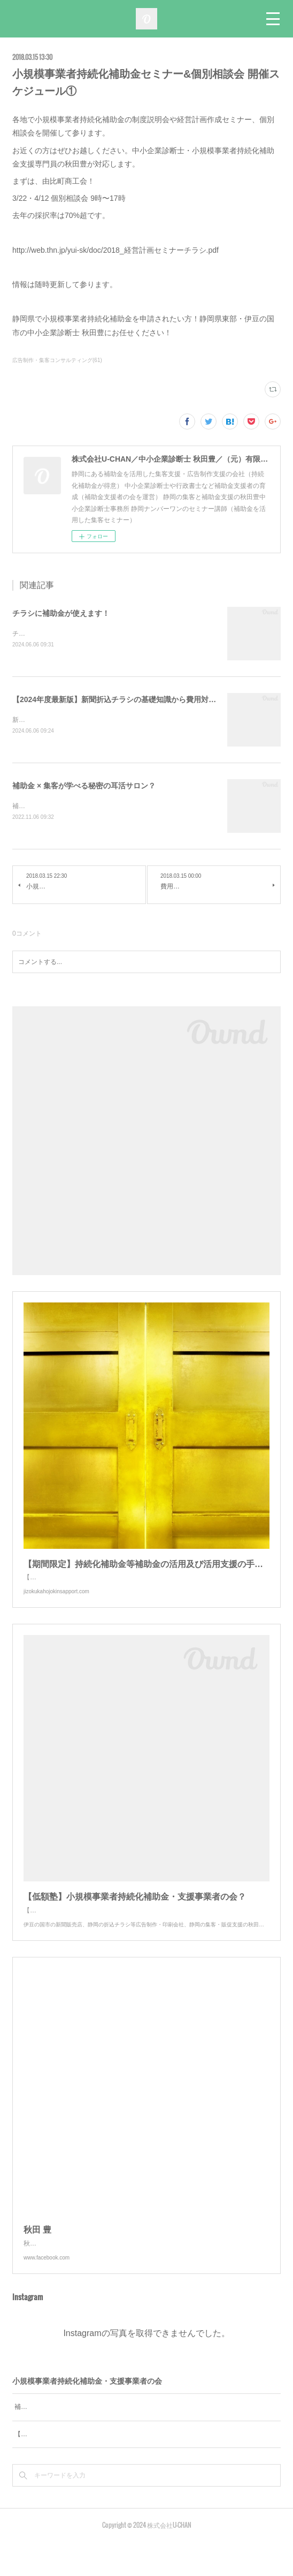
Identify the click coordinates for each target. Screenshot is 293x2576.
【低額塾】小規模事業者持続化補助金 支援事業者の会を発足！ (105, 2468)
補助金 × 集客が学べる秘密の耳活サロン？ (84, 787)
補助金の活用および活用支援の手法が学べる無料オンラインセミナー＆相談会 (126, 2441)
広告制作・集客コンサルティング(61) (57, 360)
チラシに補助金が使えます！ (61, 613)
